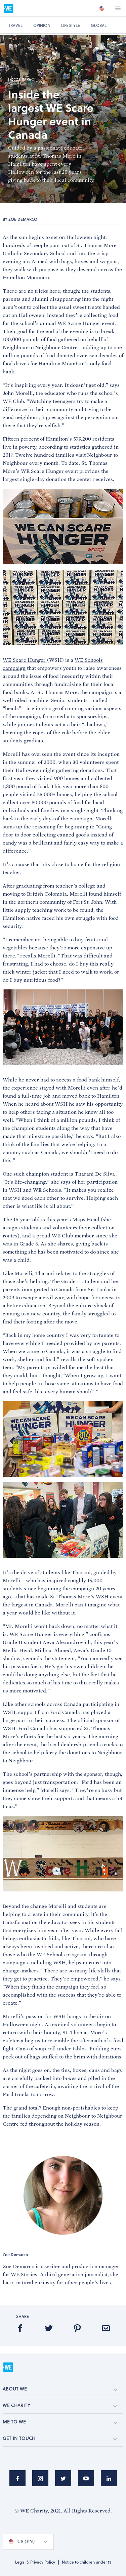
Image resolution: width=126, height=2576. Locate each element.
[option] (102, 8)
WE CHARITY (60, 2405)
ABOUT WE (60, 2389)
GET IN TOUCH (60, 2438)
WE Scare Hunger (25, 660)
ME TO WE (60, 2421)
